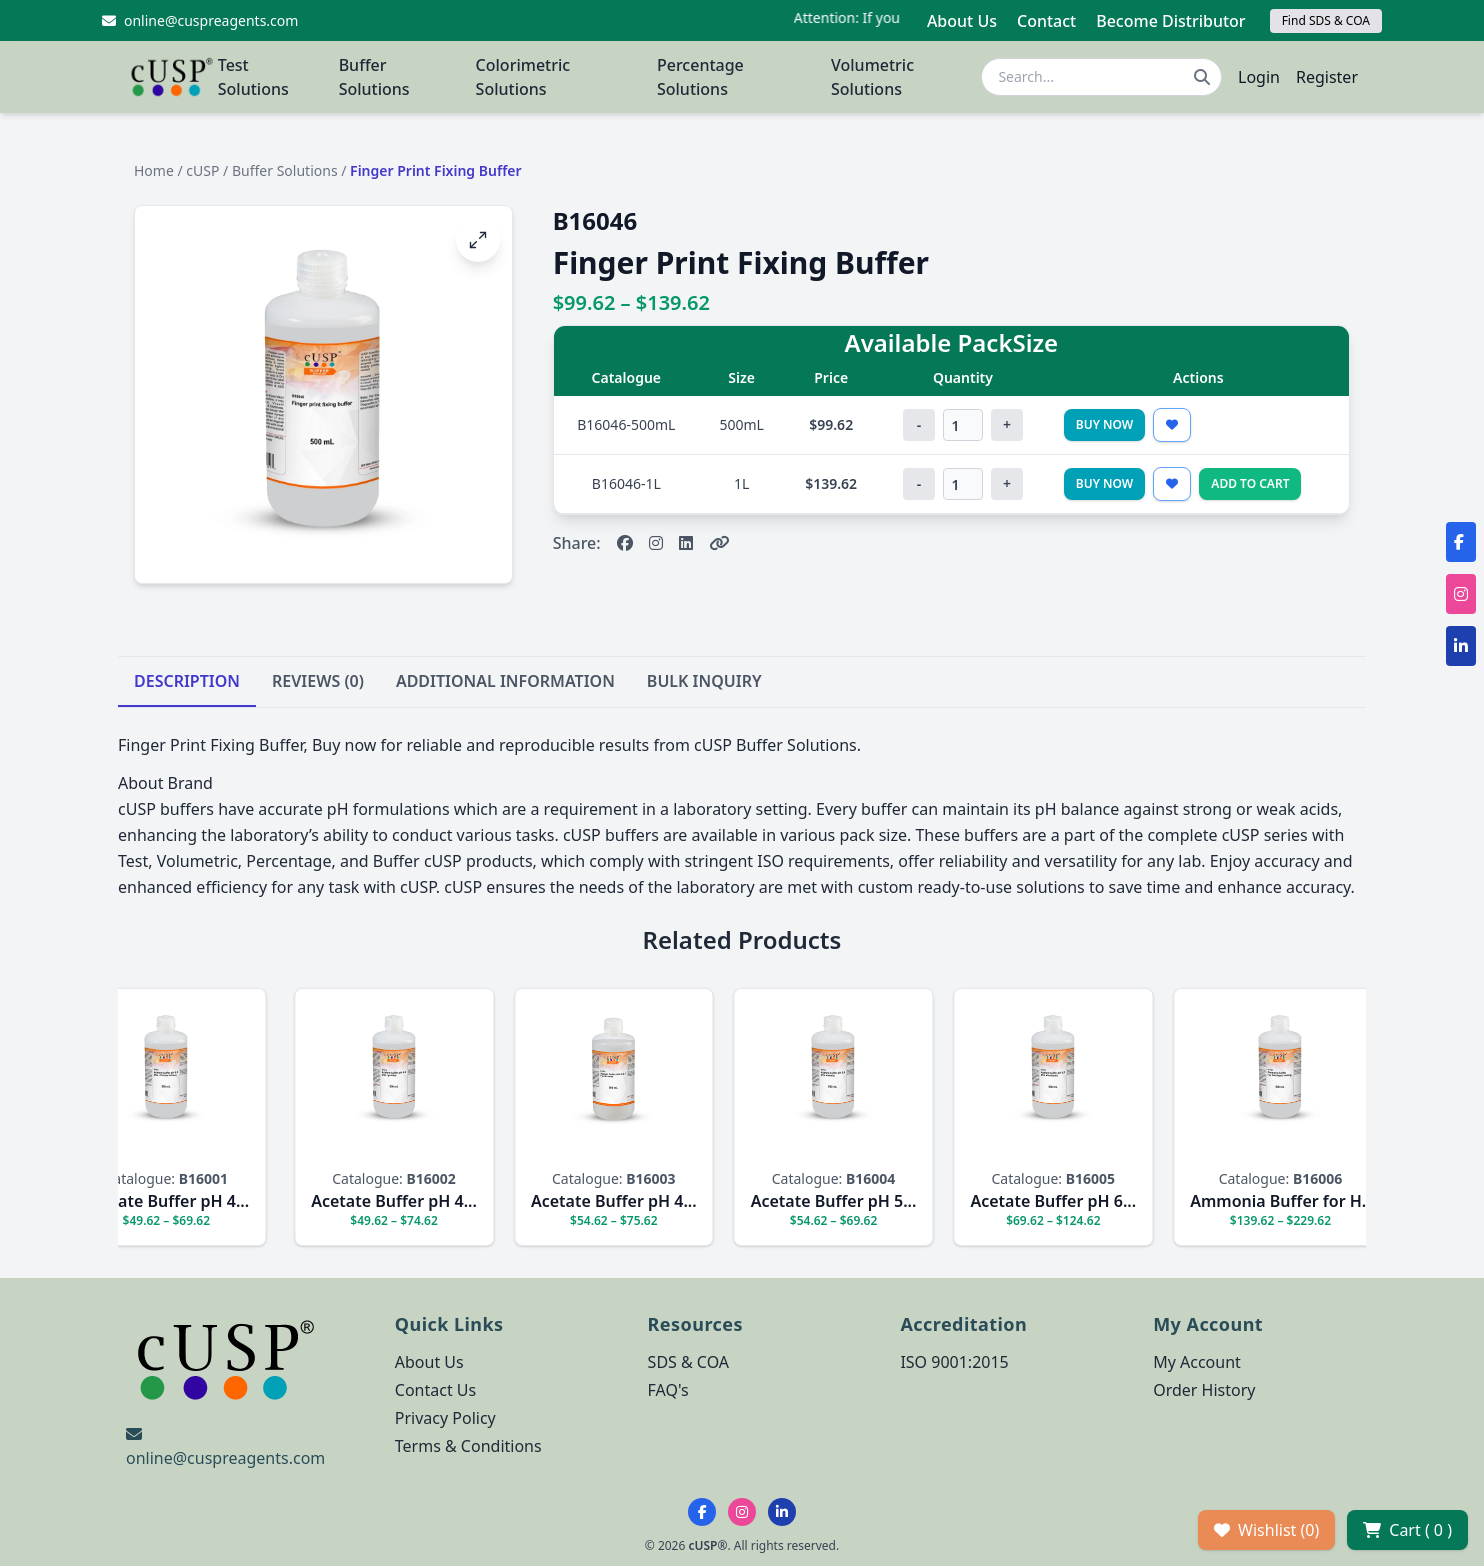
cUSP (202, 170)
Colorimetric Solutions (523, 77)
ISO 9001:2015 (954, 1362)
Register (1327, 77)
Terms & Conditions (468, 1446)
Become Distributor (1170, 21)
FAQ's (668, 1390)
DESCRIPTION (187, 681)
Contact (1046, 21)
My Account (1197, 1362)
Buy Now (1105, 424)
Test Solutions (253, 77)
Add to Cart (1250, 483)
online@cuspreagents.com (225, 1458)
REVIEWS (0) (318, 681)
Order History (1204, 1390)
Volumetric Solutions (872, 77)
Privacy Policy (445, 1418)
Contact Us (435, 1390)
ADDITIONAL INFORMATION (505, 681)
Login (1259, 77)
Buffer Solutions (374, 77)
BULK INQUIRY (704, 681)
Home (154, 170)
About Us (962, 21)
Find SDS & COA (1326, 20)
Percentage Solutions (700, 77)
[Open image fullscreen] (478, 240)
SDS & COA (688, 1362)
